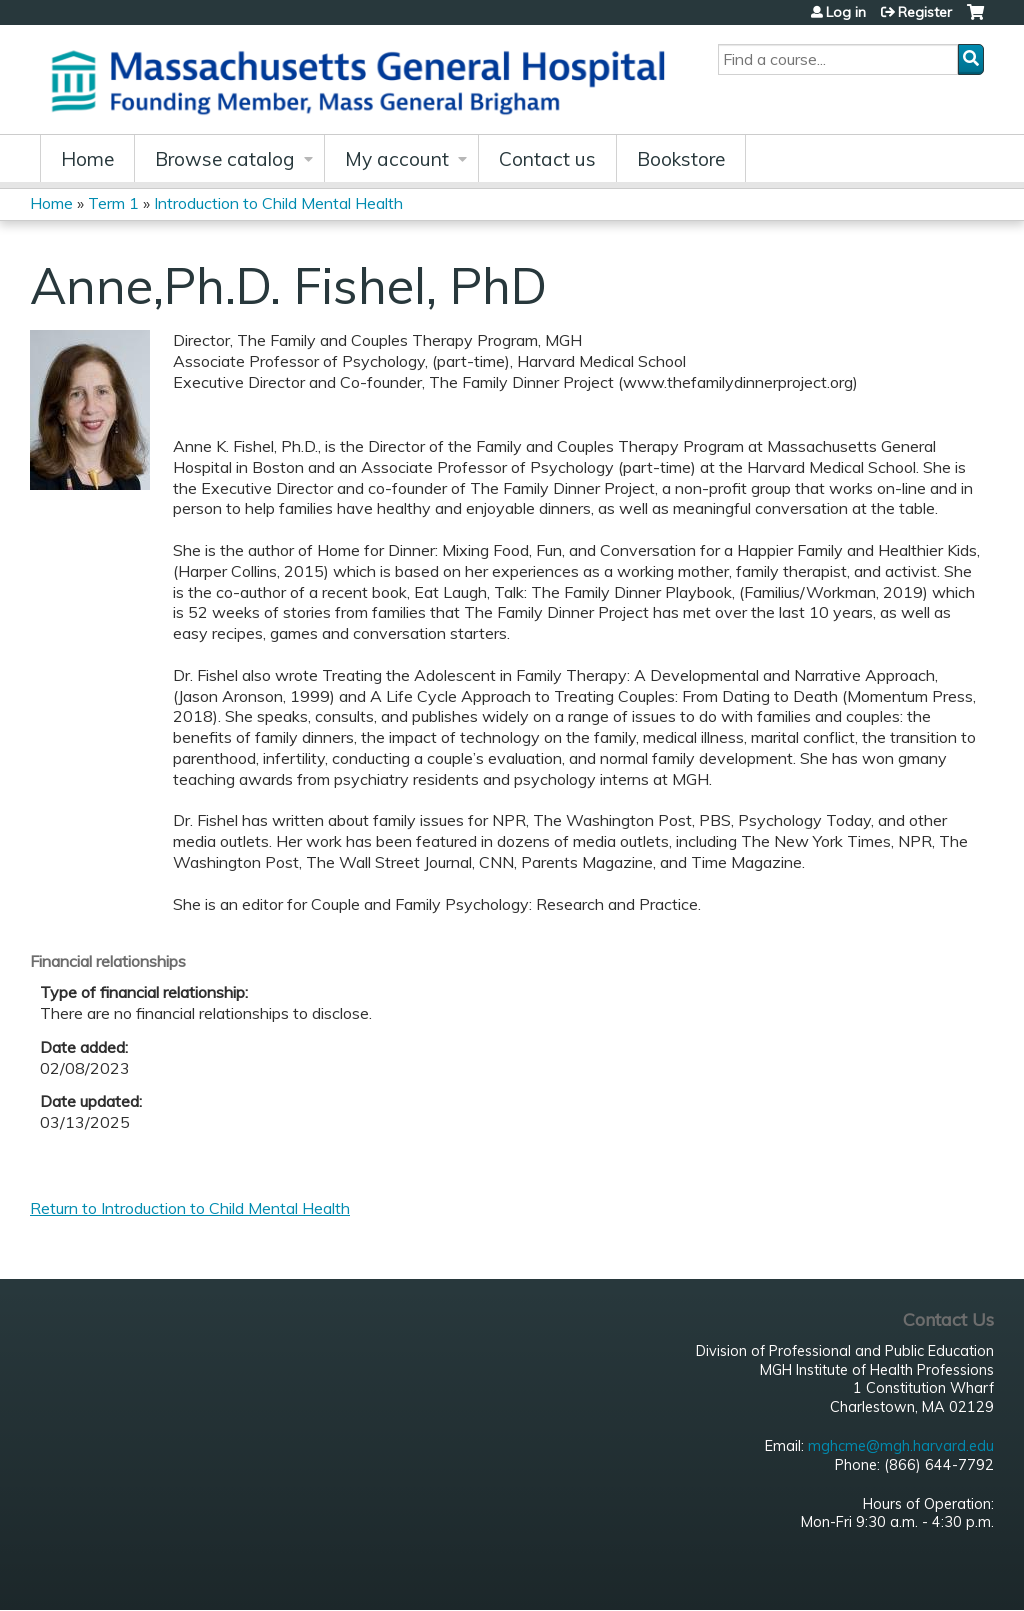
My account (397, 159)
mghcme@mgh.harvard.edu (901, 1446)
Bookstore (681, 159)
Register (925, 12)
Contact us (547, 159)
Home (87, 159)
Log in (846, 12)
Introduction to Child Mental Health (278, 203)
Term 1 (113, 203)
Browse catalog (225, 159)
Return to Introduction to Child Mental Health (190, 1208)
